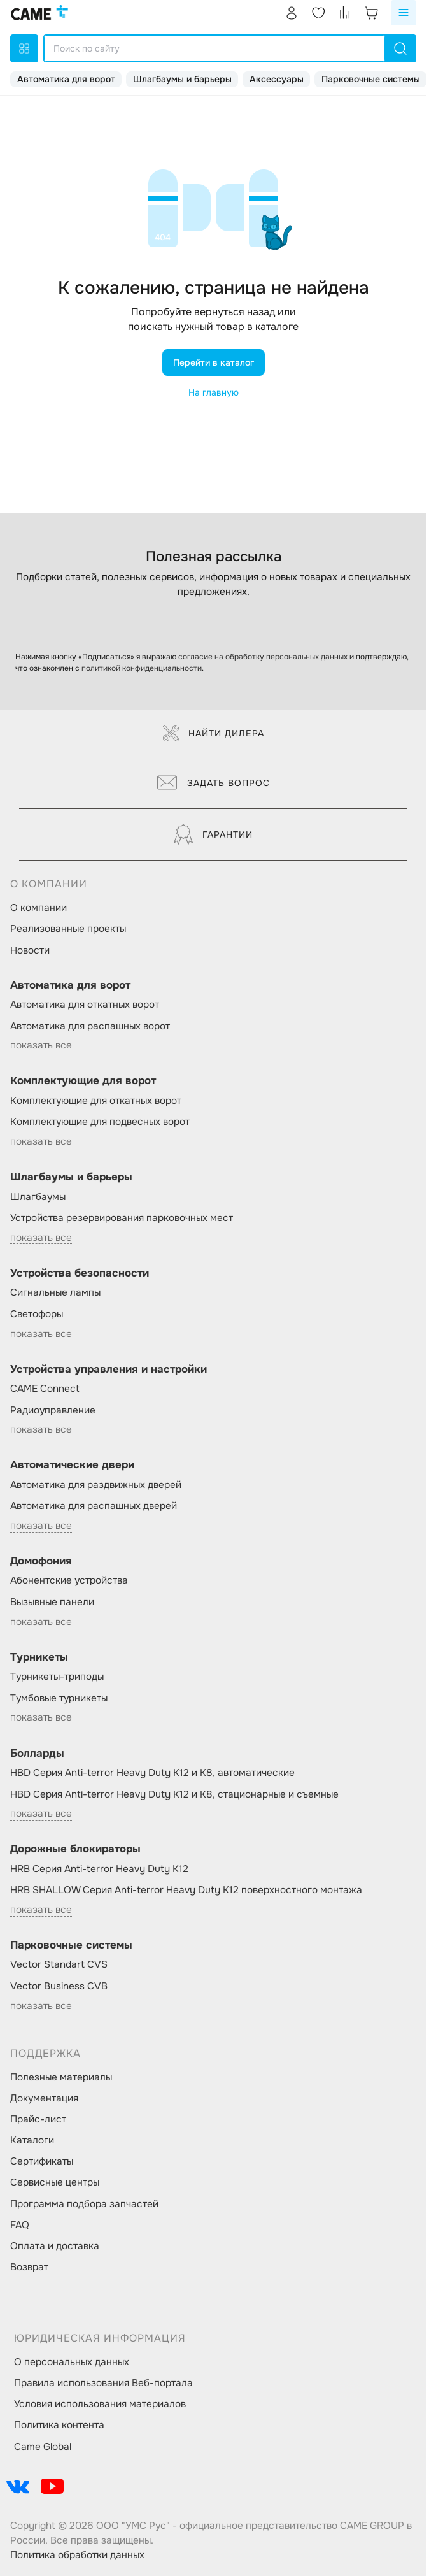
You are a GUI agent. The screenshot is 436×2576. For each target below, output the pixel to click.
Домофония (41, 1561)
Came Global (42, 2446)
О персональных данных (71, 2362)
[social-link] (17, 2486)
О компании (38, 907)
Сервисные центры (54, 2182)
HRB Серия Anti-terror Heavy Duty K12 (99, 1869)
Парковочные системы (370, 79)
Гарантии (213, 834)
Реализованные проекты (68, 928)
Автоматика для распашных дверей (93, 1505)
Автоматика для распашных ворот (90, 1026)
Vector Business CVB (59, 1986)
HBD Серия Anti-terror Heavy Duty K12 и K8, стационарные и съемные (174, 1794)
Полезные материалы (61, 2077)
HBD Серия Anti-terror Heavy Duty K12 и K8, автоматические (152, 1772)
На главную (213, 392)
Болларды (37, 1753)
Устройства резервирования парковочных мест (121, 1218)
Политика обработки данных (77, 2555)
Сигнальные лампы (55, 1292)
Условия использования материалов (100, 2404)
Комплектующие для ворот (83, 1080)
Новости (30, 950)
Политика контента (59, 2425)
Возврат (29, 2267)
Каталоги (32, 2140)
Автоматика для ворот (66, 79)
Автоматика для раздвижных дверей (95, 1484)
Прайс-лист (38, 2119)
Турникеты (39, 1657)
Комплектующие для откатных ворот (95, 1100)
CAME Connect (45, 1388)
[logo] (39, 12)
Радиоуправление (52, 1410)
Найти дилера (213, 733)
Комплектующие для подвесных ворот (100, 1121)
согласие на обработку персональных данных (263, 657)
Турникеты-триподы (57, 1676)
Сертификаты (41, 2161)
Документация (44, 2098)
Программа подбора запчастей (84, 2204)
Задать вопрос (213, 783)
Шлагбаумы (38, 1197)
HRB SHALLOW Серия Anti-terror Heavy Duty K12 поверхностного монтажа (186, 1890)
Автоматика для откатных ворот (84, 1004)
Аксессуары (277, 79)
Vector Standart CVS (59, 1964)
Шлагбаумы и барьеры (182, 79)
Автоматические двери (72, 1464)
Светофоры (36, 1314)
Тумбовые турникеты (59, 1698)
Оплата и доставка (54, 2246)
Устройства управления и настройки (108, 1369)
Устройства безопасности (79, 1273)
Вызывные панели (52, 1602)
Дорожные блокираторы (75, 1849)
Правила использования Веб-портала (103, 2383)
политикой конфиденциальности (141, 668)
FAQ (19, 2225)
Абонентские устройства (69, 1580)
